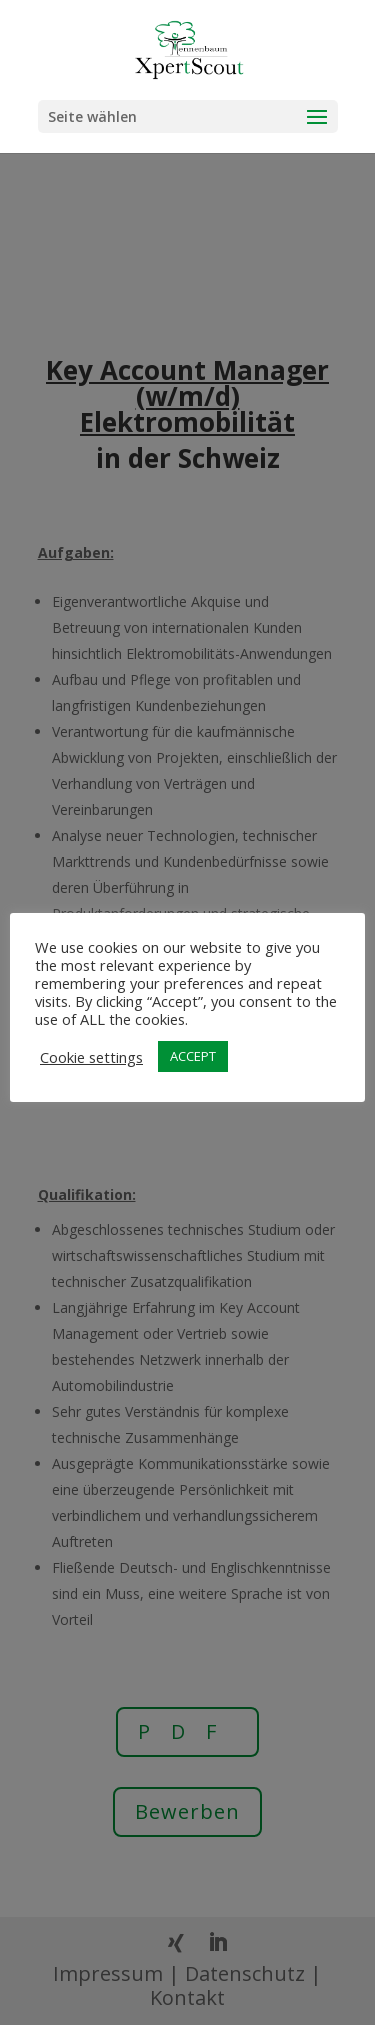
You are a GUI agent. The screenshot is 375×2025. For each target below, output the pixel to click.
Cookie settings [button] (91, 1057)
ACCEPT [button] (193, 1056)
